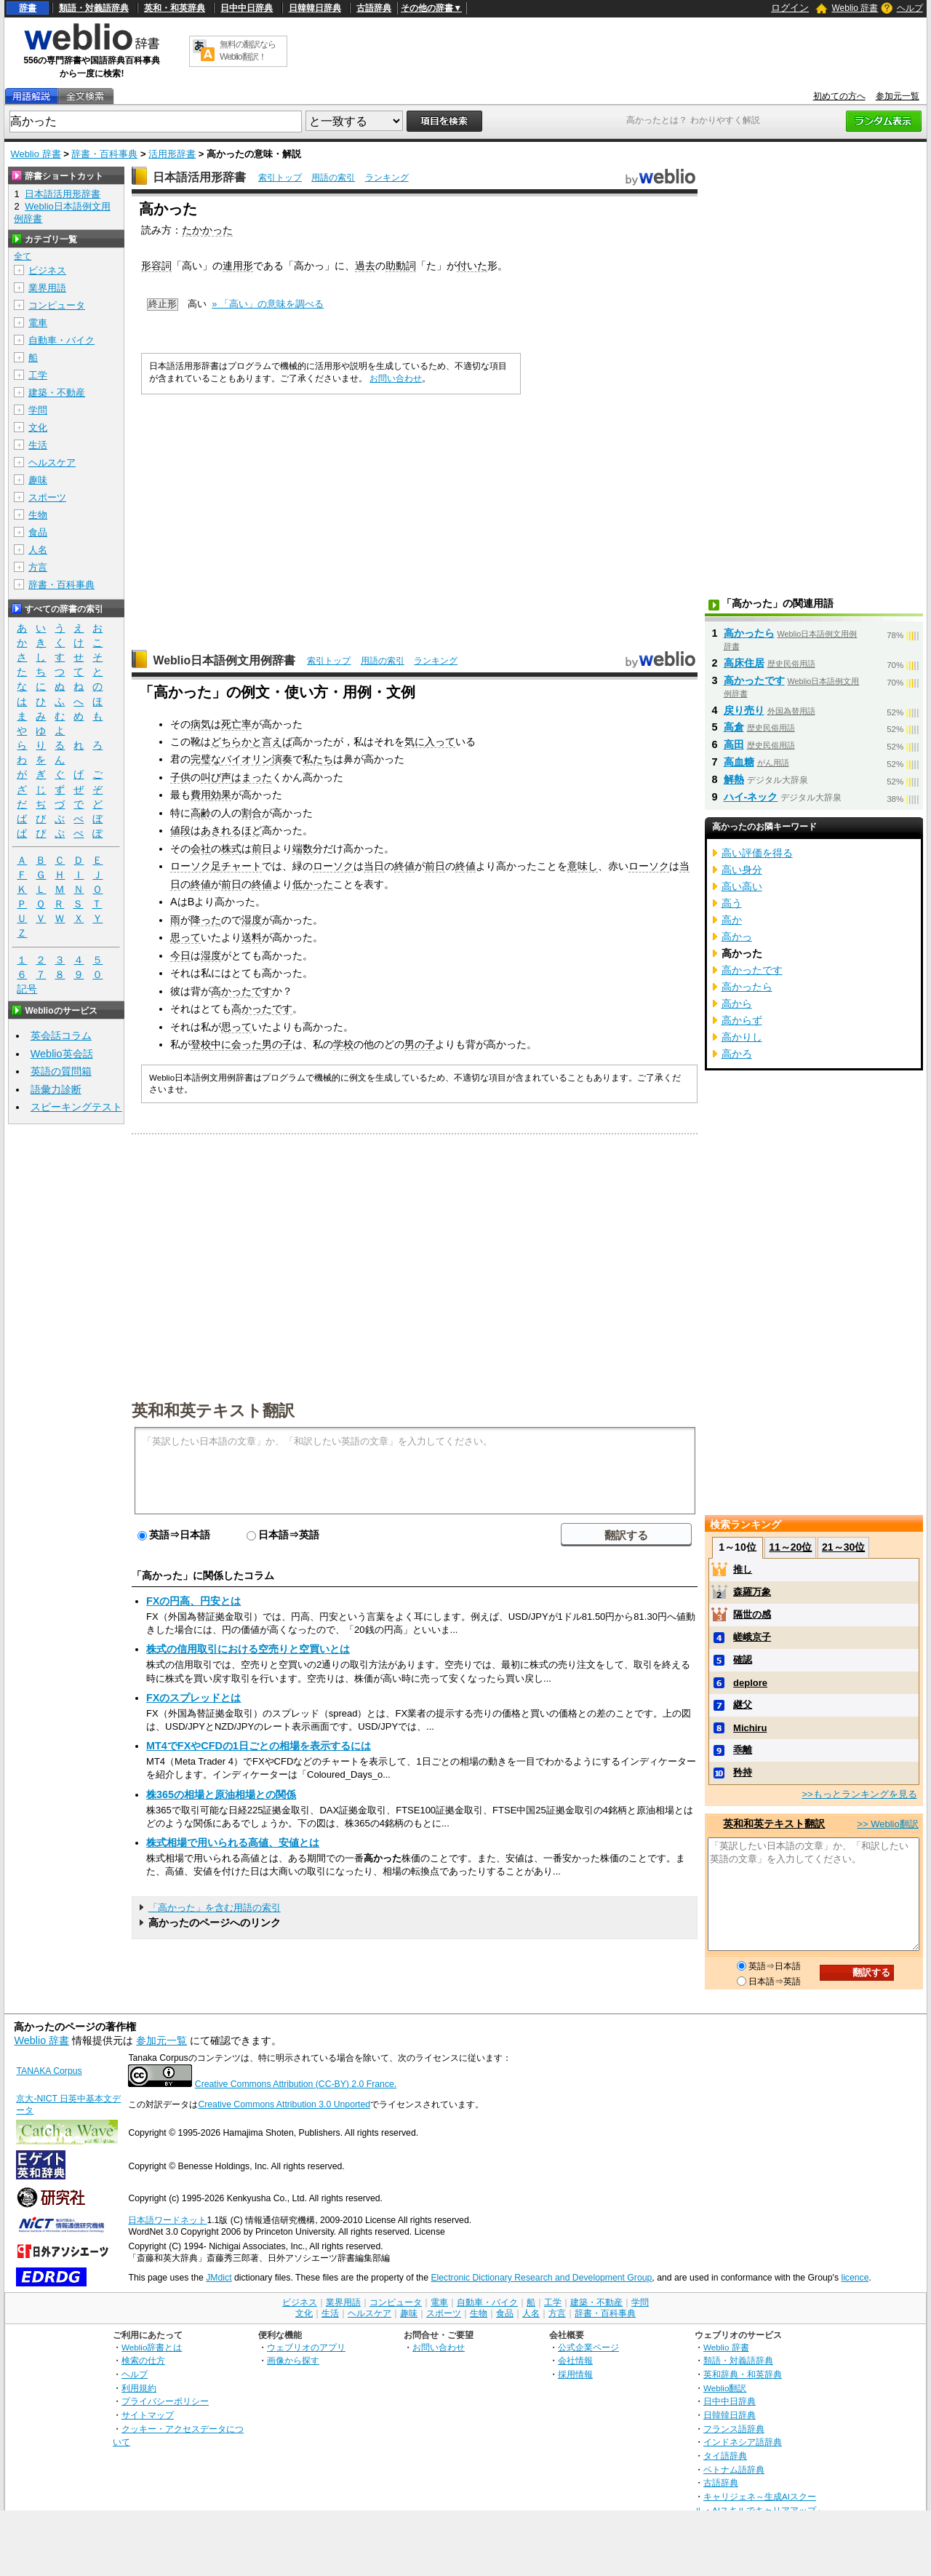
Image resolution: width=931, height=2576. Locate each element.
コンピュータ (56, 305)
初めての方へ (839, 96)
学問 (37, 410)
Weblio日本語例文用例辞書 (224, 660)
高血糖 (739, 762)
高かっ (737, 936)
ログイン (790, 7)
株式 (231, 848)
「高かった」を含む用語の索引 (214, 1907)
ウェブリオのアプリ (306, 2347)
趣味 (37, 479)
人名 (37, 549)
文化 (37, 427)
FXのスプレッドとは (193, 1698)
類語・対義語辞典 (94, 8)
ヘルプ (910, 8)
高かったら (749, 633)
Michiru (750, 1727)
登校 (201, 1044)
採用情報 (575, 2374)
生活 (37, 445)
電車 (37, 322)
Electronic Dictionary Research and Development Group (541, 2278)
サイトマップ (147, 2415)
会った (246, 1044)
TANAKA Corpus (48, 2071)
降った (206, 920)
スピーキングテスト (76, 1107)
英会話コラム (61, 1035)
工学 (37, 375)
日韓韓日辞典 (315, 8)
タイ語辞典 (725, 2455)
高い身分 (742, 869)
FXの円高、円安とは (193, 1601)
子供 (180, 777)
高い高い (742, 886)
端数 (302, 848)
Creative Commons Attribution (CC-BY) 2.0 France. (295, 2084)
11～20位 (790, 1547)
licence (854, 2278)
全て (22, 256)
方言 (37, 567)
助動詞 (400, 265)
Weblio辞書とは (151, 2347)
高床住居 (744, 663)
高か (732, 920)
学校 (343, 1044)
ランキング (387, 177)
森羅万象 (752, 1591)
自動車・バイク (61, 340)
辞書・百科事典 (104, 153)
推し (742, 1569)
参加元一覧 (897, 96)
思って (185, 937)
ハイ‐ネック (751, 797)
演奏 (282, 759)
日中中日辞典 (246, 8)
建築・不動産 (56, 392)
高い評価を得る (757, 853)
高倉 (734, 727)
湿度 (251, 920)
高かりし (742, 1037)
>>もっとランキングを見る (859, 1794)
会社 (201, 848)
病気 (201, 724)
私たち (318, 759)
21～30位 (843, 1547)
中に (221, 1044)
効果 (221, 794)
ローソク (333, 866)
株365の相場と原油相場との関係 (221, 1794)
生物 (37, 514)
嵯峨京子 (752, 1636)
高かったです (241, 991)
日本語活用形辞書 (199, 177)
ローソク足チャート (216, 866)
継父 (742, 1704)
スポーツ (47, 497)
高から (737, 1003)
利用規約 (138, 2388)
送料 (251, 937)
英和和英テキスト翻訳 (213, 1409)
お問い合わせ (395, 378)
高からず (742, 1020)
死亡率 (236, 724)
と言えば (272, 741)
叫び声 (216, 777)
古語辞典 (373, 8)
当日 (374, 866)
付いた (472, 265)
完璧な (206, 759)
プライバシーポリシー (165, 2401)
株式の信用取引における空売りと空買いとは (248, 1649)
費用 (201, 794)
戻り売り (744, 710)
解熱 (734, 779)
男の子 (277, 1044)
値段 (180, 830)
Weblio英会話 (62, 1054)
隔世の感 (752, 1614)
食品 (37, 532)
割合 (251, 813)
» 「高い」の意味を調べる (268, 303)
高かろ (737, 1054)
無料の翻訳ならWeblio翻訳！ (248, 50)
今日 (180, 955)
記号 (27, 989)
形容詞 (156, 265)
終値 (404, 866)
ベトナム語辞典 (733, 2469)
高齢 (201, 813)
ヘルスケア (52, 462)
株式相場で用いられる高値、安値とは (232, 1842)
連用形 (238, 265)
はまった (251, 777)
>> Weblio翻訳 (887, 1823)
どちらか (231, 741)
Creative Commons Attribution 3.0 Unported (284, 2104)
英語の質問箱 (61, 1071)
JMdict (218, 2278)
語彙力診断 (56, 1089)
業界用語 (47, 287)
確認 (742, 1659)
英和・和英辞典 (174, 8)
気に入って (429, 741)
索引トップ (280, 177)
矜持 (742, 1772)
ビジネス (47, 270)
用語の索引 (333, 177)
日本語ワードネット (167, 2220)
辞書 (27, 8)
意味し (582, 866)
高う (732, 903)
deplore (750, 1682)
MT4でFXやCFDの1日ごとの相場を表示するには (258, 1746)
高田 (734, 744)
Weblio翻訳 (724, 2388)
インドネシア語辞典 (742, 2441)
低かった (312, 884)
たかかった (207, 230)
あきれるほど (231, 830)
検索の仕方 (143, 2360)
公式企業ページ (588, 2347)
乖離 (742, 1749)
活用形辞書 (172, 153)
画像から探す (293, 2360)
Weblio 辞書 (854, 8)
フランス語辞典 (733, 2428)
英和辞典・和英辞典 (742, 2374)
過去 (365, 265)
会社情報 (575, 2360)
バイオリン (246, 759)
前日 (262, 848)
